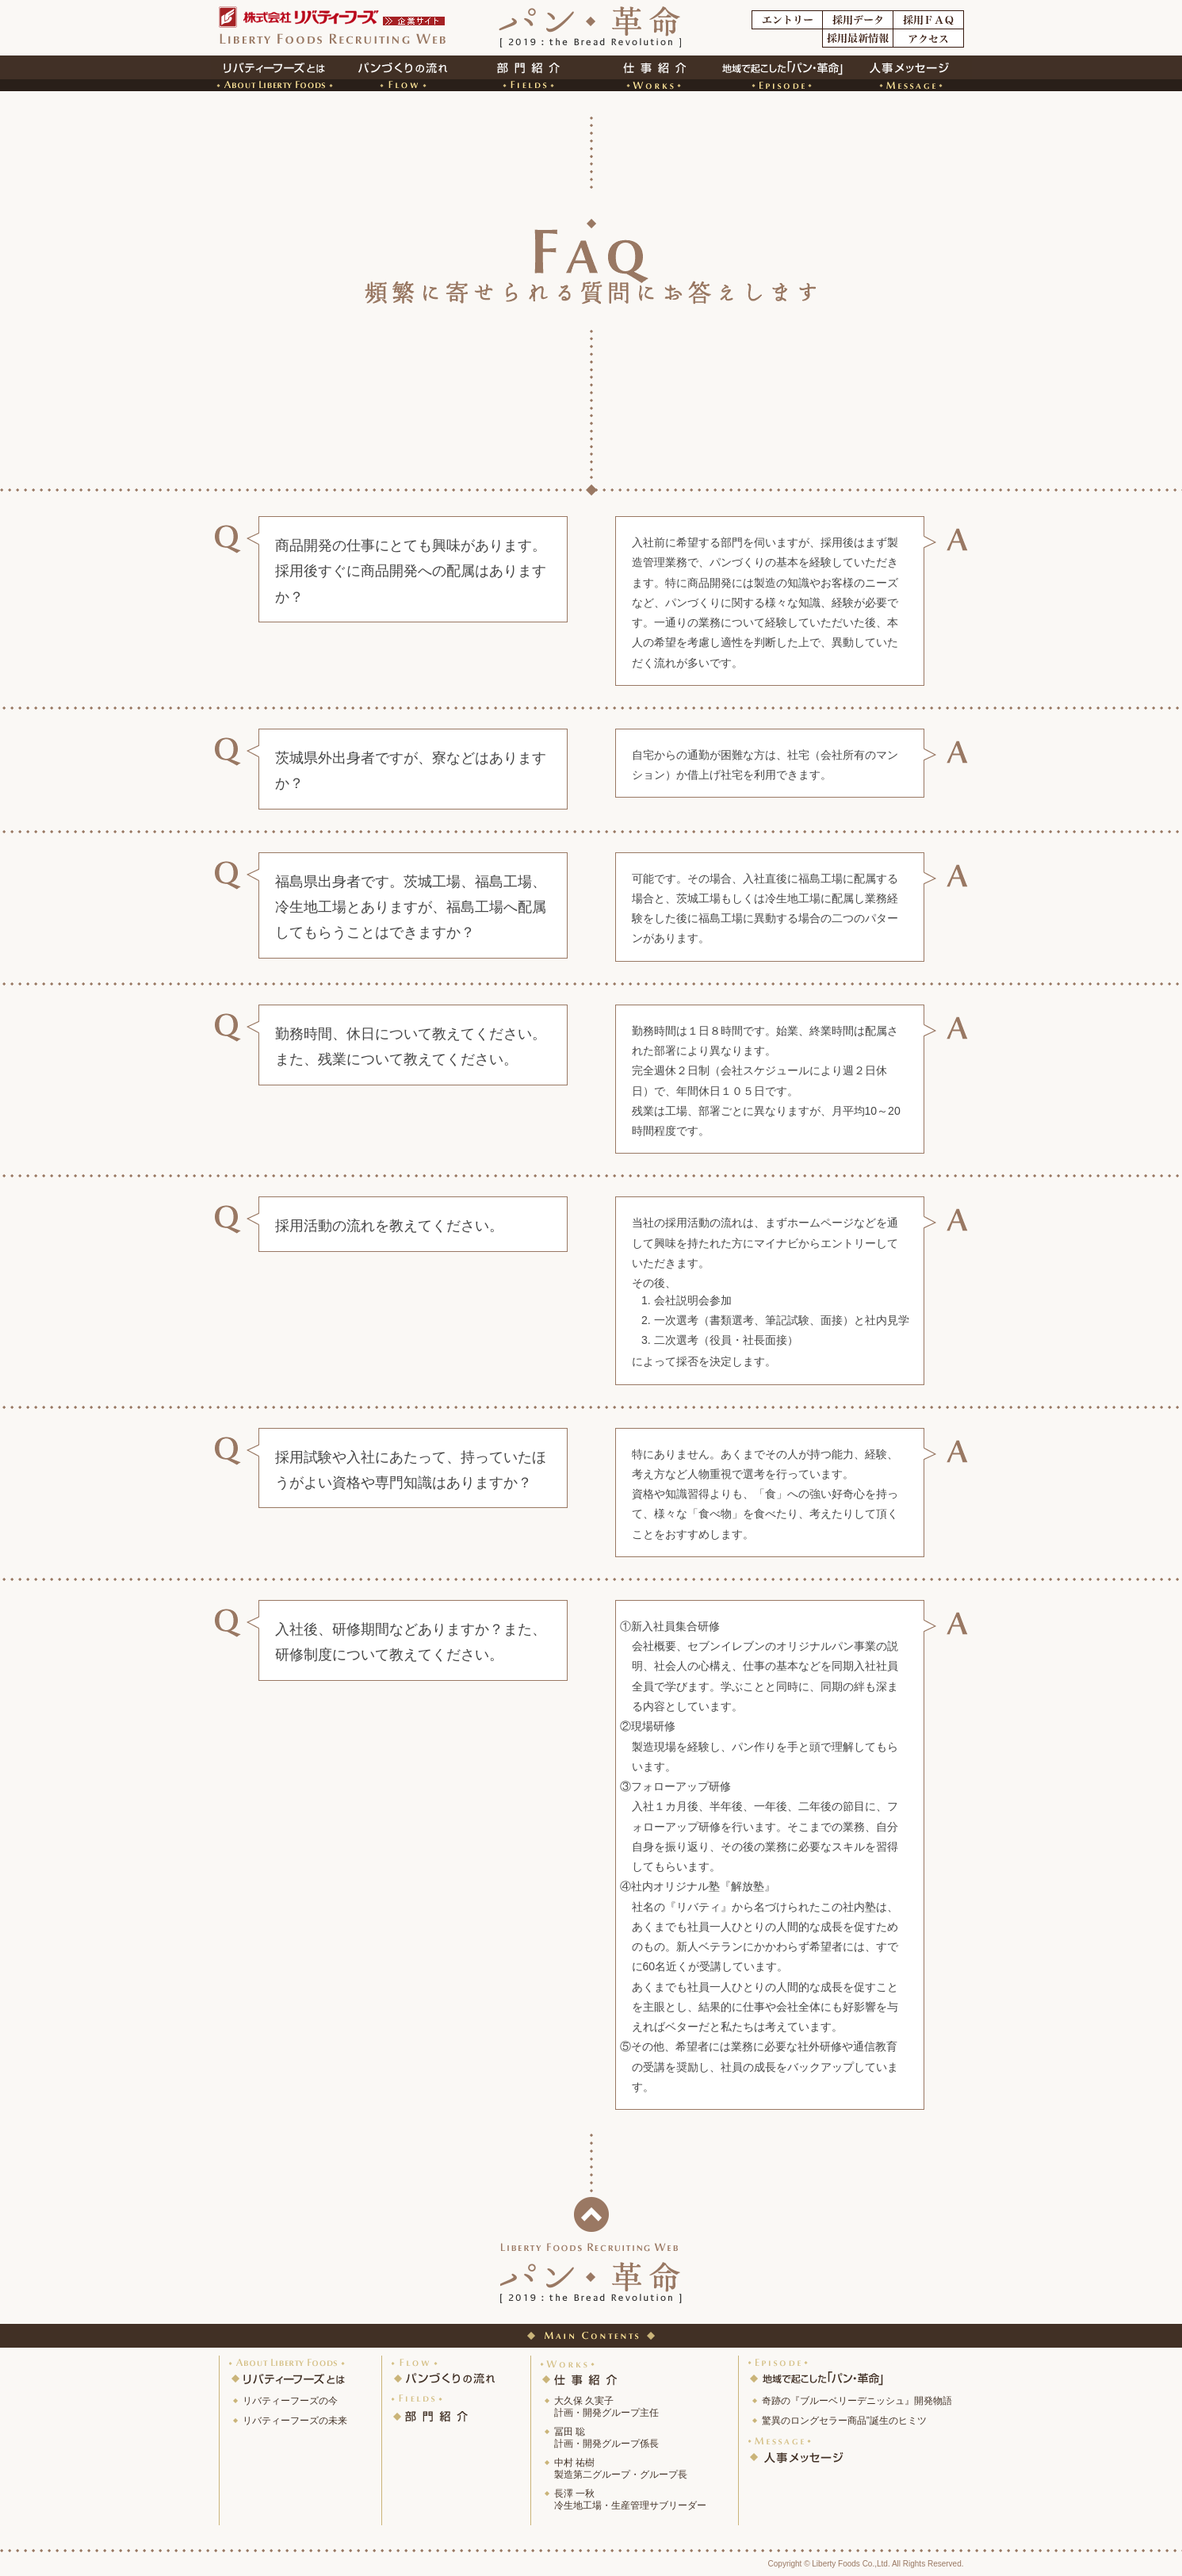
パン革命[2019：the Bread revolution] (590, 29)
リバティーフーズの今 (290, 2400)
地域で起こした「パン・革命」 (820, 2371)
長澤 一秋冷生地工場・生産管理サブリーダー (630, 2499)
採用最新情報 (857, 38)
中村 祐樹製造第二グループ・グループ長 (620, 2468)
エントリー (787, 19)
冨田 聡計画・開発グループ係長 (606, 2437)
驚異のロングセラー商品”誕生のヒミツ (844, 2420)
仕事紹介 (654, 73)
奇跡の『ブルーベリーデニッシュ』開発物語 (857, 2400)
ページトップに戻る (591, 2214)
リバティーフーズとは (289, 2371)
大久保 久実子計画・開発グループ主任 (606, 2406)
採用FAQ (928, 19)
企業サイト (415, 21)
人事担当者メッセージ (908, 73)
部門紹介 (528, 73)
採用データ (857, 19)
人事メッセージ (797, 2450)
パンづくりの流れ (445, 2371)
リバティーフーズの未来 (295, 2420)
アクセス (928, 38)
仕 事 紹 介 (580, 2371)
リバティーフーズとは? (274, 73)
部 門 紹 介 (431, 2407)
